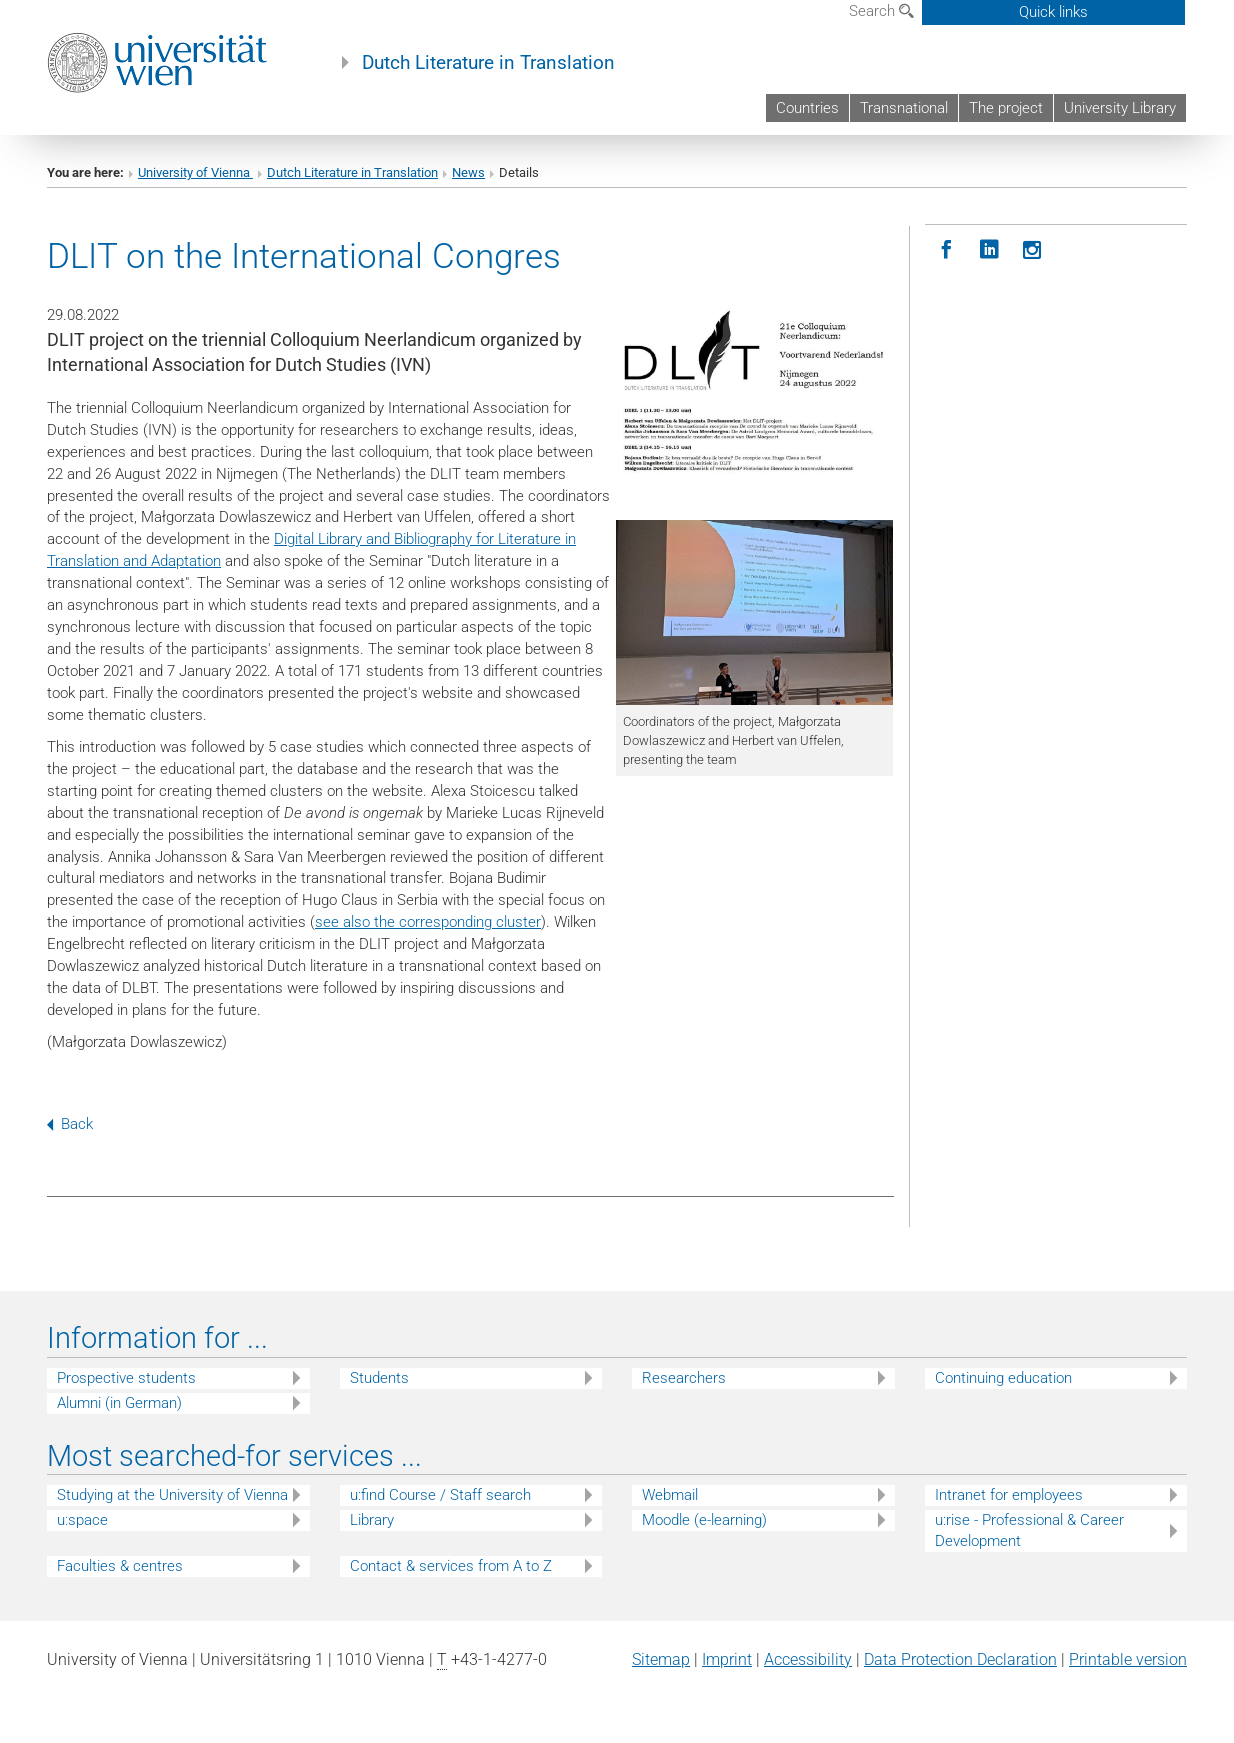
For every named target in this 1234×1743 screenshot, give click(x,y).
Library (372, 1520)
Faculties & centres (120, 1566)
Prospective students (126, 1378)
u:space (82, 1520)
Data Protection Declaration (960, 1659)
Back (70, 1124)
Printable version (1128, 1659)
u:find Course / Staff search (440, 1495)
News (468, 172)
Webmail (670, 1495)
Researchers (684, 1378)
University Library (1120, 108)
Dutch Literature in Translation (488, 63)
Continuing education (1003, 1378)
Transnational (904, 108)
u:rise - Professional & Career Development (1029, 1530)
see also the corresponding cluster (428, 922)
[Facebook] (946, 250)
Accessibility (808, 1659)
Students (379, 1378)
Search (881, 11)
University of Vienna (195, 172)
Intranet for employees (1009, 1495)
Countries (807, 108)
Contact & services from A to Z (451, 1566)
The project (1006, 108)
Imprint (727, 1659)
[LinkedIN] (989, 250)
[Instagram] (1032, 250)
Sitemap (661, 1659)
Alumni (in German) (119, 1403)
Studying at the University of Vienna (172, 1495)
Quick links (1053, 12)
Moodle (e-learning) (704, 1520)
